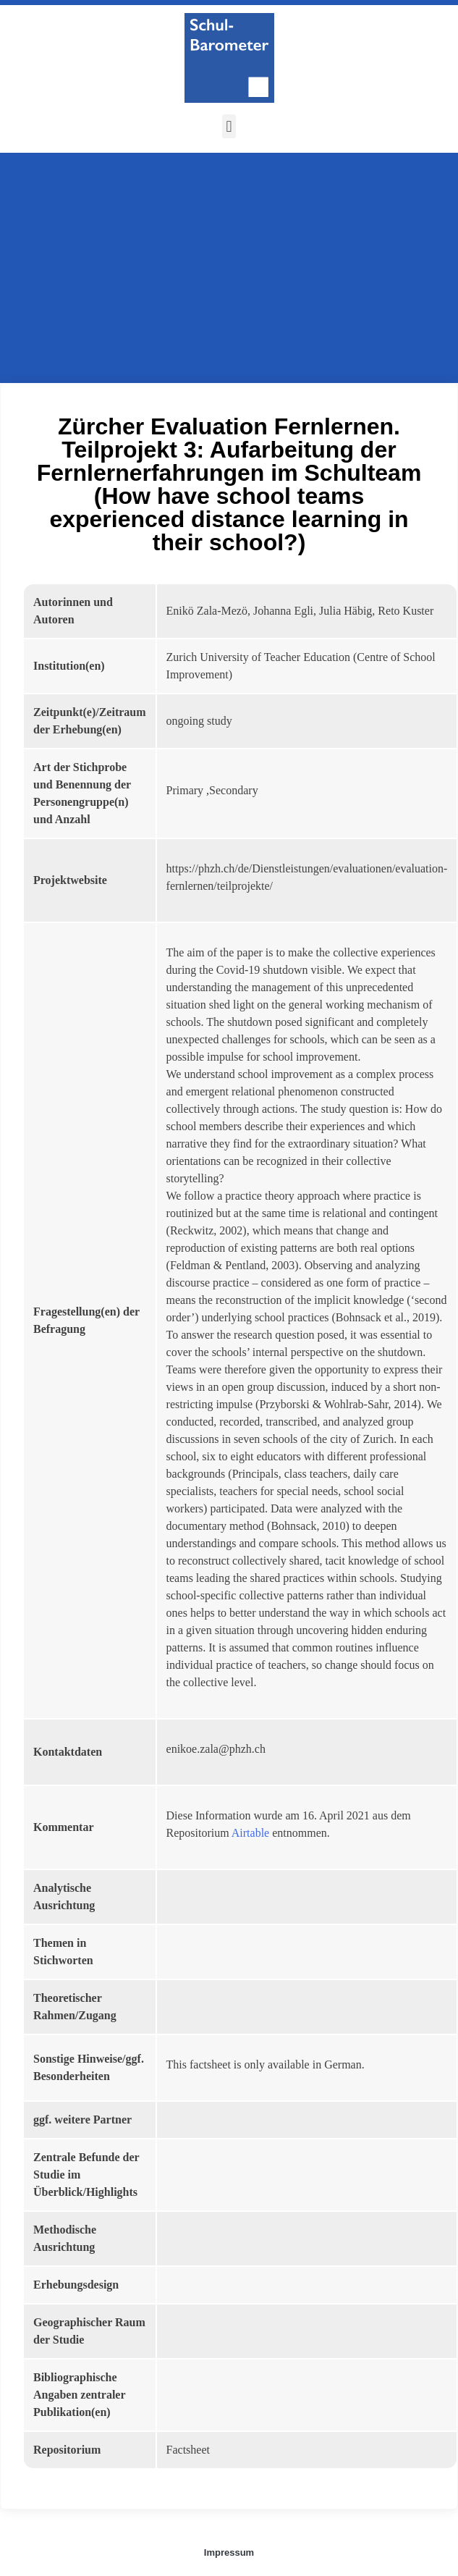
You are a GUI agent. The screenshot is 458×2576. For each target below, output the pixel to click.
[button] (229, 126)
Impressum (229, 2552)
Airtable (250, 1833)
